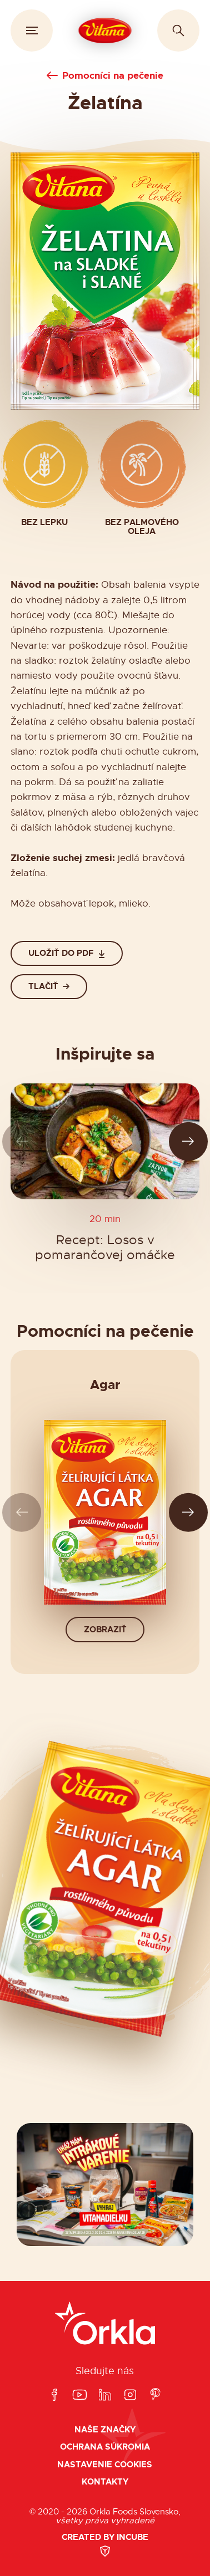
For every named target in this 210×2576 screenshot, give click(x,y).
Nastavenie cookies (104, 2465)
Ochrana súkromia (105, 2447)
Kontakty (105, 2482)
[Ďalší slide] (188, 1141)
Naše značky (105, 2430)
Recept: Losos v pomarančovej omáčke (105, 1248)
